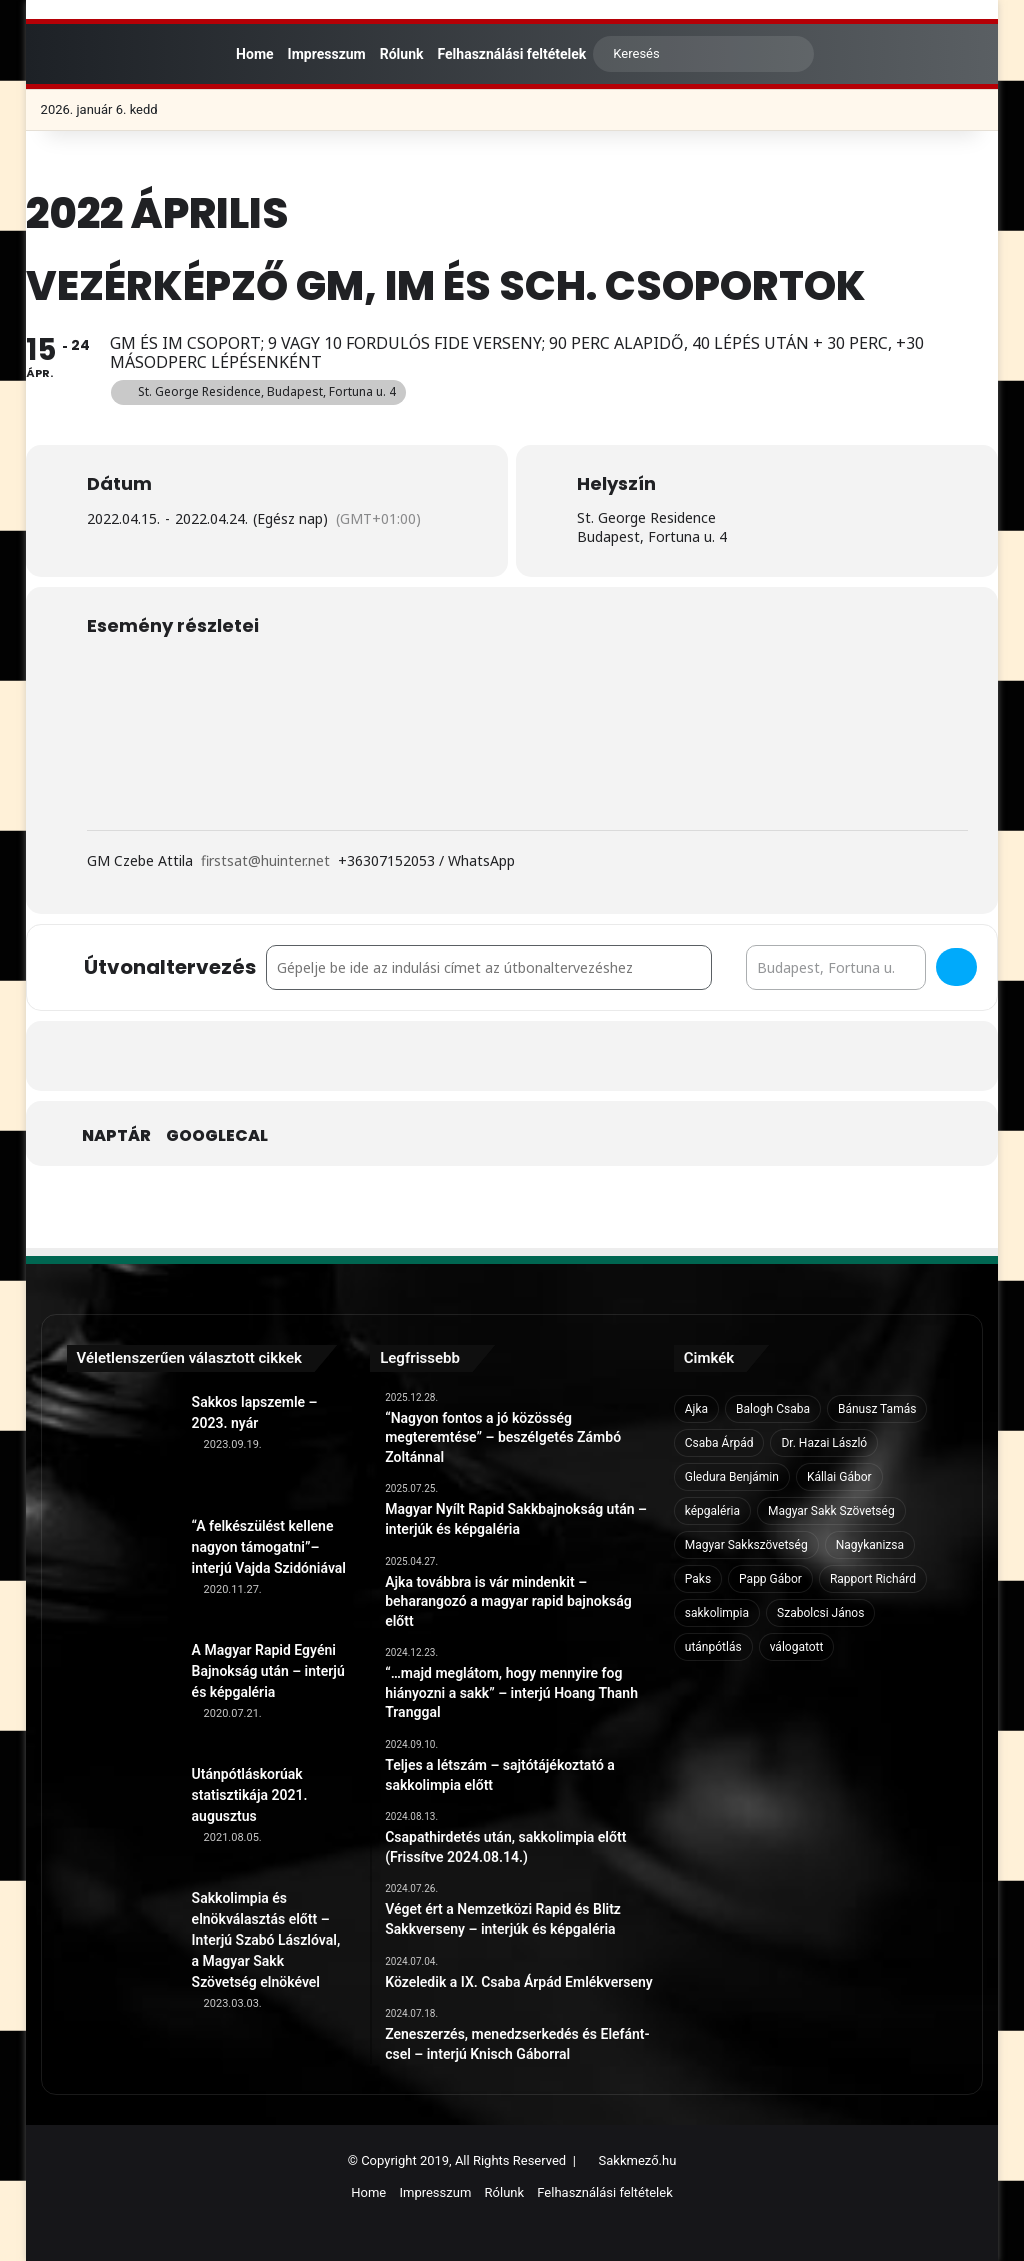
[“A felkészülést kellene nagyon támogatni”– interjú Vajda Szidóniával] (122, 1571)
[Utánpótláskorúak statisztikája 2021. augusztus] (122, 1819)
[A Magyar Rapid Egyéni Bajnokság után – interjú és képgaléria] (122, 1695)
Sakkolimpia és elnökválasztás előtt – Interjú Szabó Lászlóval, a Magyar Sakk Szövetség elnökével (266, 1940)
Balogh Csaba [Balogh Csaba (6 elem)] (773, 1409)
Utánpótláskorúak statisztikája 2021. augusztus (250, 1795)
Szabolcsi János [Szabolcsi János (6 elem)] (820, 1613)
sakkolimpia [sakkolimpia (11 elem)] (717, 1613)
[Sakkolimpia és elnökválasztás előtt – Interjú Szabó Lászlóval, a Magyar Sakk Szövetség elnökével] (122, 1943)
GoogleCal (217, 1136)
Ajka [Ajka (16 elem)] (696, 1409)
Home (245, 54)
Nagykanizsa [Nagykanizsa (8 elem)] (870, 1545)
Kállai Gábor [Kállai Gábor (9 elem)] (839, 1477)
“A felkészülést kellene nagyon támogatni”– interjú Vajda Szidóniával (269, 1547)
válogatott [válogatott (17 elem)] (797, 1647)
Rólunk (402, 54)
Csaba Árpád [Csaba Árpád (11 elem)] (719, 1443)
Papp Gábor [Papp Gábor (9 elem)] (770, 1579)
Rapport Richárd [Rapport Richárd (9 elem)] (873, 1579)
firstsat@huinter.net (265, 860)
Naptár (116, 1136)
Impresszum (327, 54)
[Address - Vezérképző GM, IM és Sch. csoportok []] (489, 967)
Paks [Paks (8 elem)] (698, 1579)
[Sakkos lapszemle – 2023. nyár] (122, 1447)
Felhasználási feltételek (512, 54)
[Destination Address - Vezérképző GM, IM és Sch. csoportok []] (836, 967)
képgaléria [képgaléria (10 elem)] (712, 1511)
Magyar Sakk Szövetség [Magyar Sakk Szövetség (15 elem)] (831, 1511)
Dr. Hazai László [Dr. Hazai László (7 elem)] (824, 1443)
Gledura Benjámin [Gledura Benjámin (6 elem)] (732, 1477)
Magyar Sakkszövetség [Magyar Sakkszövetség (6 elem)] (746, 1545)
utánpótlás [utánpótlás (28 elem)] (713, 1647)
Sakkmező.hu (638, 2160)
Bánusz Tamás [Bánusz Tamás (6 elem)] (877, 1409)
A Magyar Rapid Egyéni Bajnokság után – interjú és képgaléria (268, 1671)
